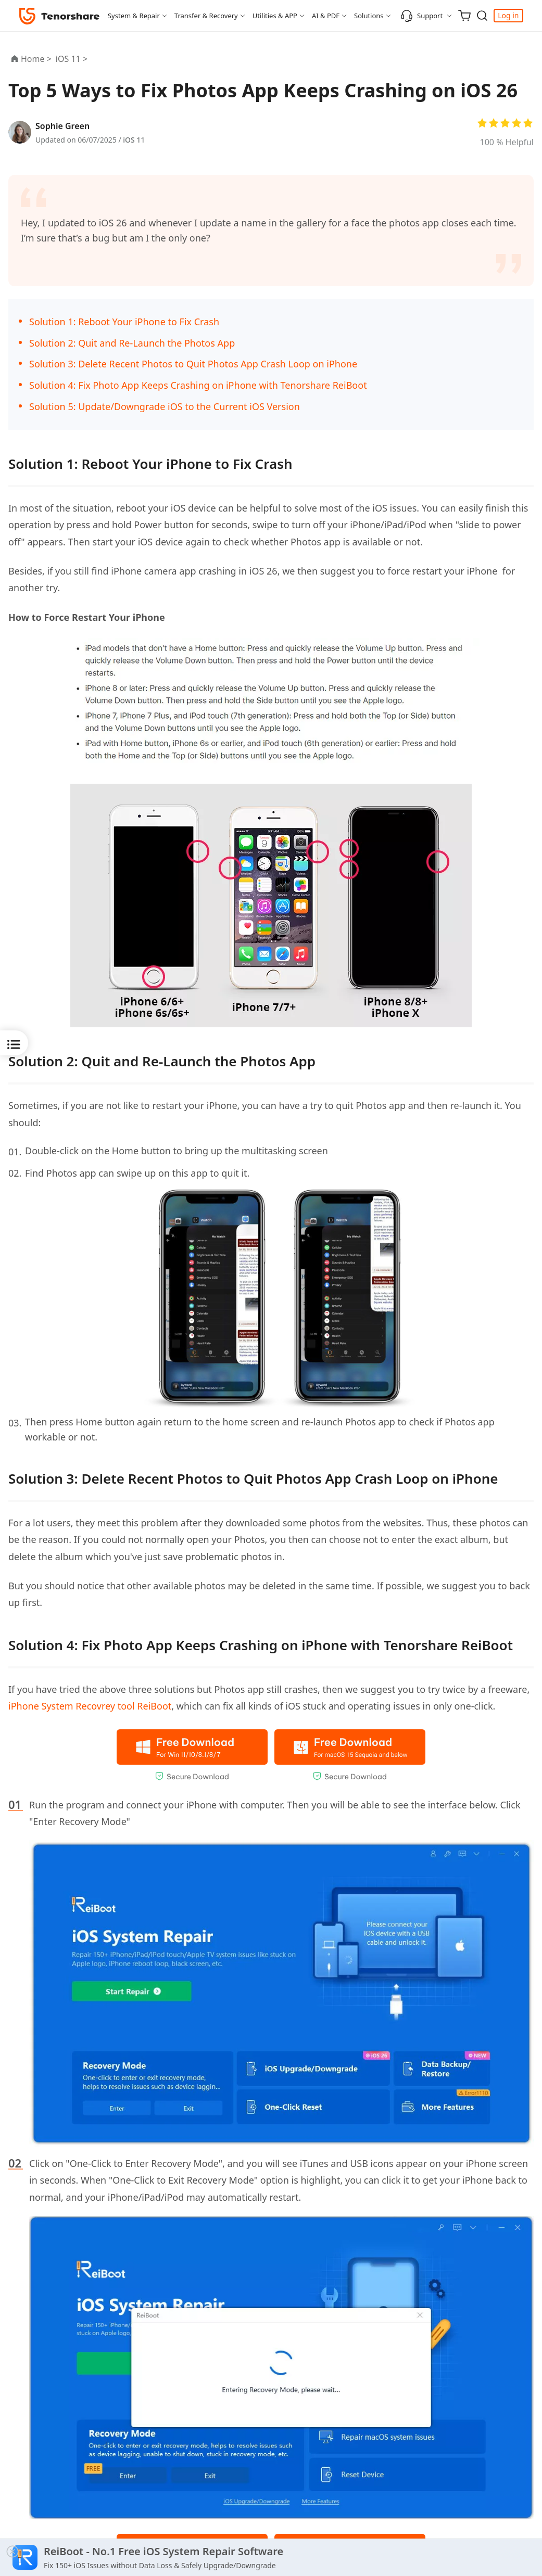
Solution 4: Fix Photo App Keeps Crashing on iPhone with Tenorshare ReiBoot (198, 385)
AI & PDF (325, 15)
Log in (508, 15)
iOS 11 (134, 140)
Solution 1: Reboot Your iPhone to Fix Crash (124, 321)
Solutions (369, 15)
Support (421, 15)
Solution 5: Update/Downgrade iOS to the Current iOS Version (164, 406)
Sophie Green (62, 126)
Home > (36, 59)
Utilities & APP (275, 15)
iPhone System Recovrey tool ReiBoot (89, 1706)
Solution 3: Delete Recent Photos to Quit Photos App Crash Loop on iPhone (193, 364)
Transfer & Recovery (206, 15)
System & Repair (134, 15)
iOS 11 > (73, 59)
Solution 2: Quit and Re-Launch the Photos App (132, 343)
